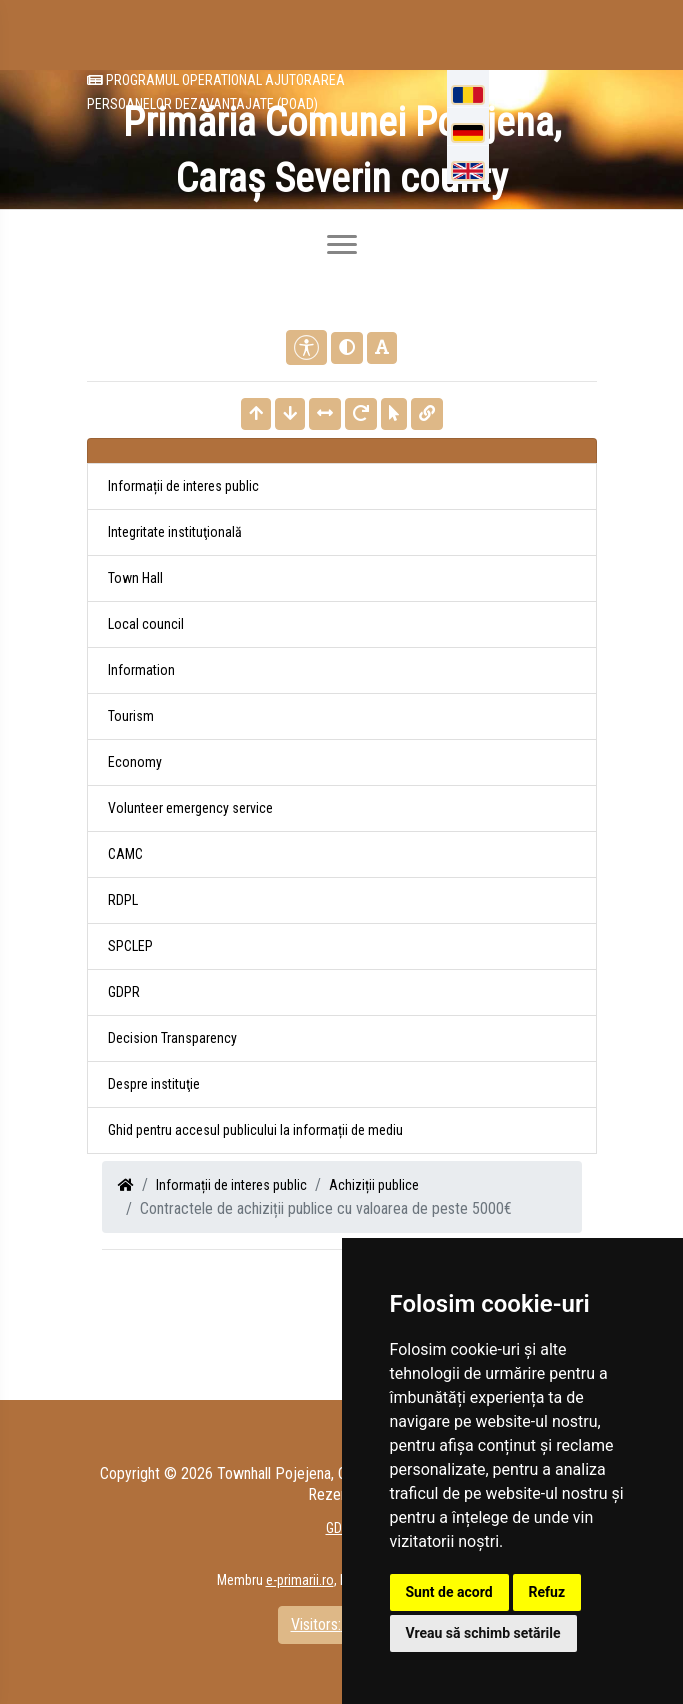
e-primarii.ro (300, 1580)
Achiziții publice (374, 1185)
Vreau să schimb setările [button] (483, 1633)
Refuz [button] (547, 1592)
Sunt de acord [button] (449, 1592)
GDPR (124, 992)
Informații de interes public (231, 1185)
